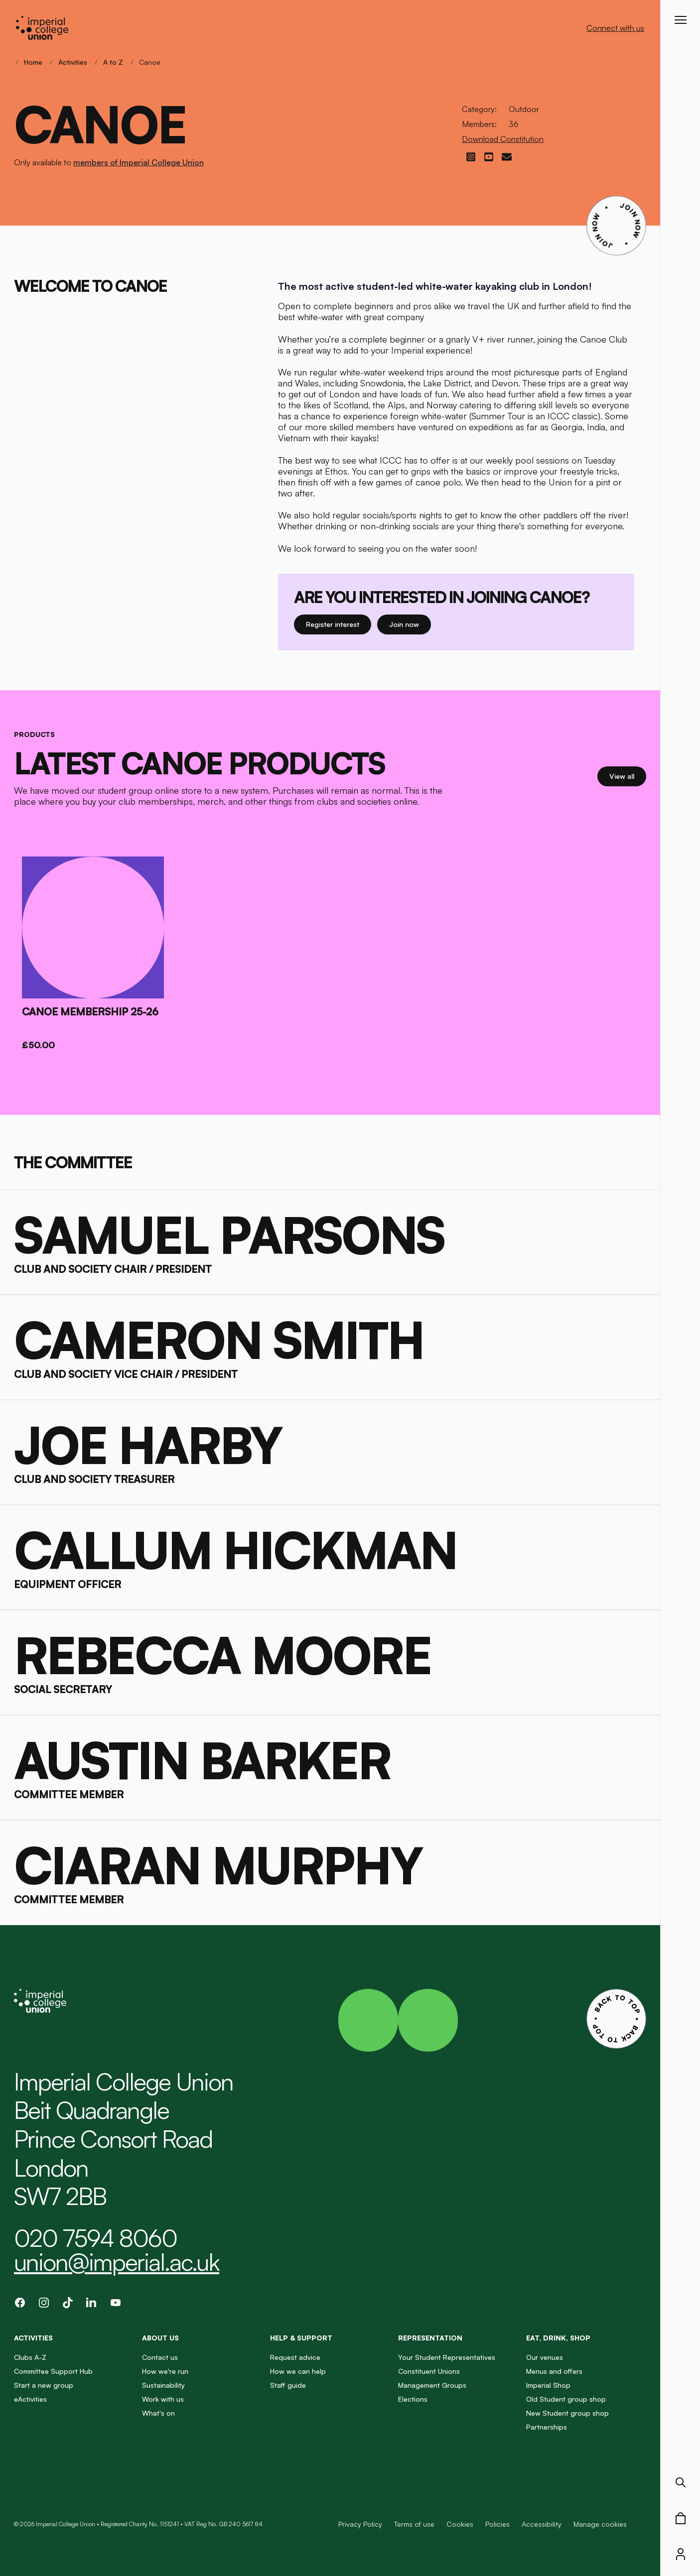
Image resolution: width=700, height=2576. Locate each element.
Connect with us (615, 28)
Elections (412, 2399)
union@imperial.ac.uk (116, 2262)
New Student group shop (567, 2413)
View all (627, 775)
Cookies (459, 2524)
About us (160, 2337)
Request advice (295, 2357)
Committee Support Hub (53, 2371)
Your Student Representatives (446, 2357)
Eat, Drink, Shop (558, 2337)
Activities (72, 62)
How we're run (165, 2371)
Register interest (338, 623)
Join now (407, 623)
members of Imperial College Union (138, 162)
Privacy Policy (360, 2524)
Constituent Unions (429, 2371)
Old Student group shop (566, 2399)
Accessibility (541, 2524)
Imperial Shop (548, 2385)
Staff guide (288, 2385)
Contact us (160, 2357)
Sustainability (163, 2385)
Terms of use (414, 2524)
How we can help (298, 2371)
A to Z (113, 62)
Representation (430, 2337)
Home (33, 62)
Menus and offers (554, 2371)
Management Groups (432, 2385)
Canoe (149, 62)
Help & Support (301, 2337)
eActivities (30, 2399)
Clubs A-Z (30, 2357)
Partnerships (546, 2427)
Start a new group (43, 2385)
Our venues (544, 2357)
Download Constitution (503, 139)
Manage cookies (600, 2524)
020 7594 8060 (95, 2238)
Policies (497, 2524)
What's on (158, 2413)
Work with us (163, 2399)
